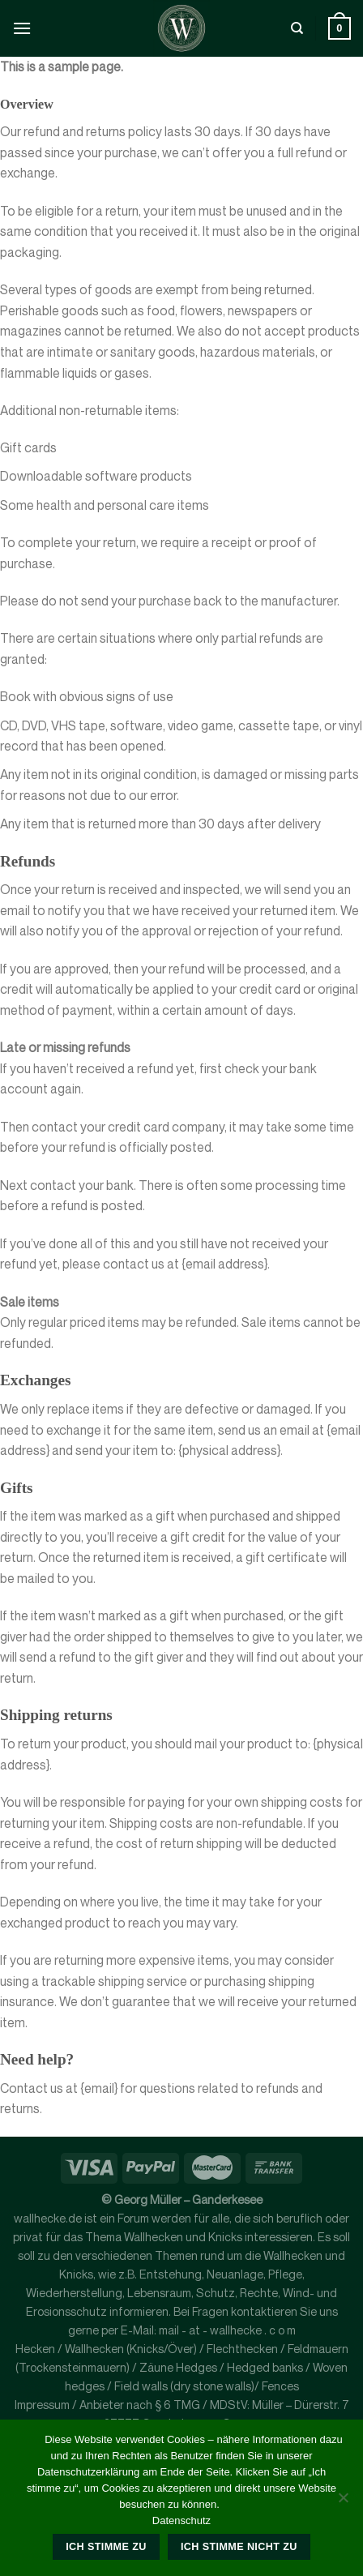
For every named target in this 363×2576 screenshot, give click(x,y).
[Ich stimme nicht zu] (343, 2502)
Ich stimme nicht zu (239, 2546)
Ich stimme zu (106, 2546)
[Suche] (297, 28)
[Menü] (22, 28)
